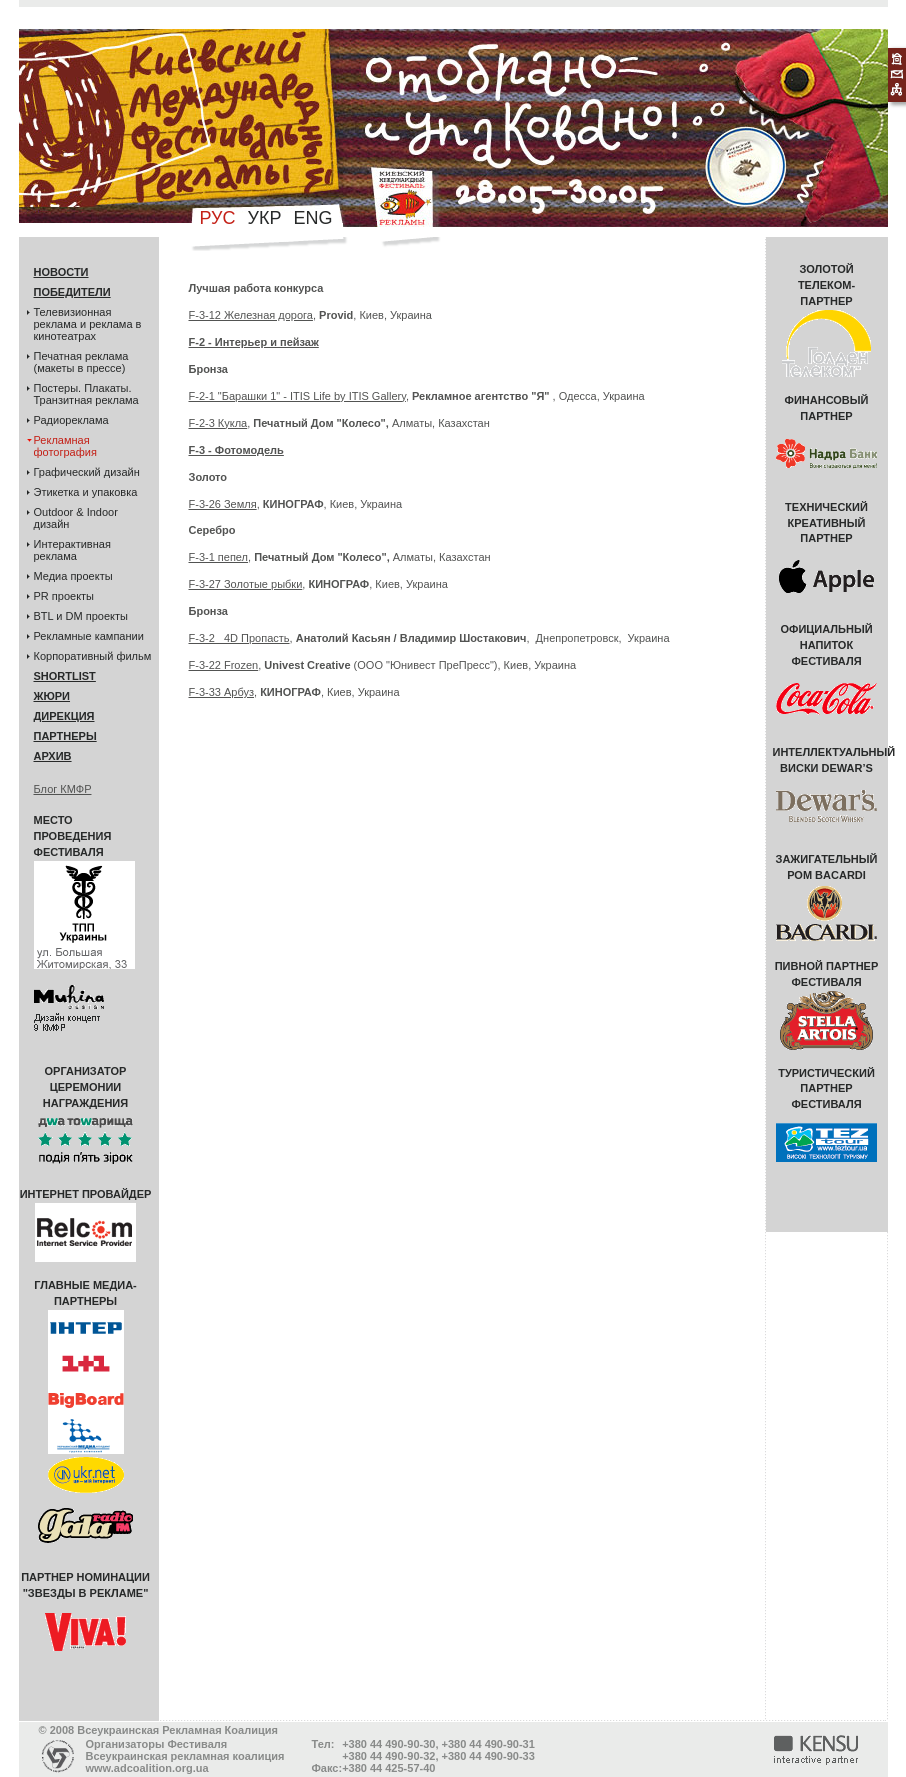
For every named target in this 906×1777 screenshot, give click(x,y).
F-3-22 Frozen (224, 665)
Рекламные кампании (89, 636)
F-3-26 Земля (223, 504)
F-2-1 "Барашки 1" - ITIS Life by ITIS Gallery (297, 396)
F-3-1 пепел (219, 557)
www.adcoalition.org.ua (147, 1768)
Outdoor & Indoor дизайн (76, 518)
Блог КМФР (63, 789)
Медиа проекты (73, 576)
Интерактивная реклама (72, 550)
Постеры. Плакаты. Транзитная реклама (86, 394)
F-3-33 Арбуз (222, 692)
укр (265, 218)
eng (312, 218)
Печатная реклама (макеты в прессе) (81, 362)
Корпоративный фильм (93, 656)
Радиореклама (71, 420)
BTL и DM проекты (81, 616)
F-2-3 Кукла (218, 423)
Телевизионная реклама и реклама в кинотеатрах (88, 324)
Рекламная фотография (65, 446)
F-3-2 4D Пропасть (239, 638)
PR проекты (64, 596)
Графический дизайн (87, 472)
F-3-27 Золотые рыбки (246, 584)
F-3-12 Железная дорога (251, 315)
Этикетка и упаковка (86, 492)
